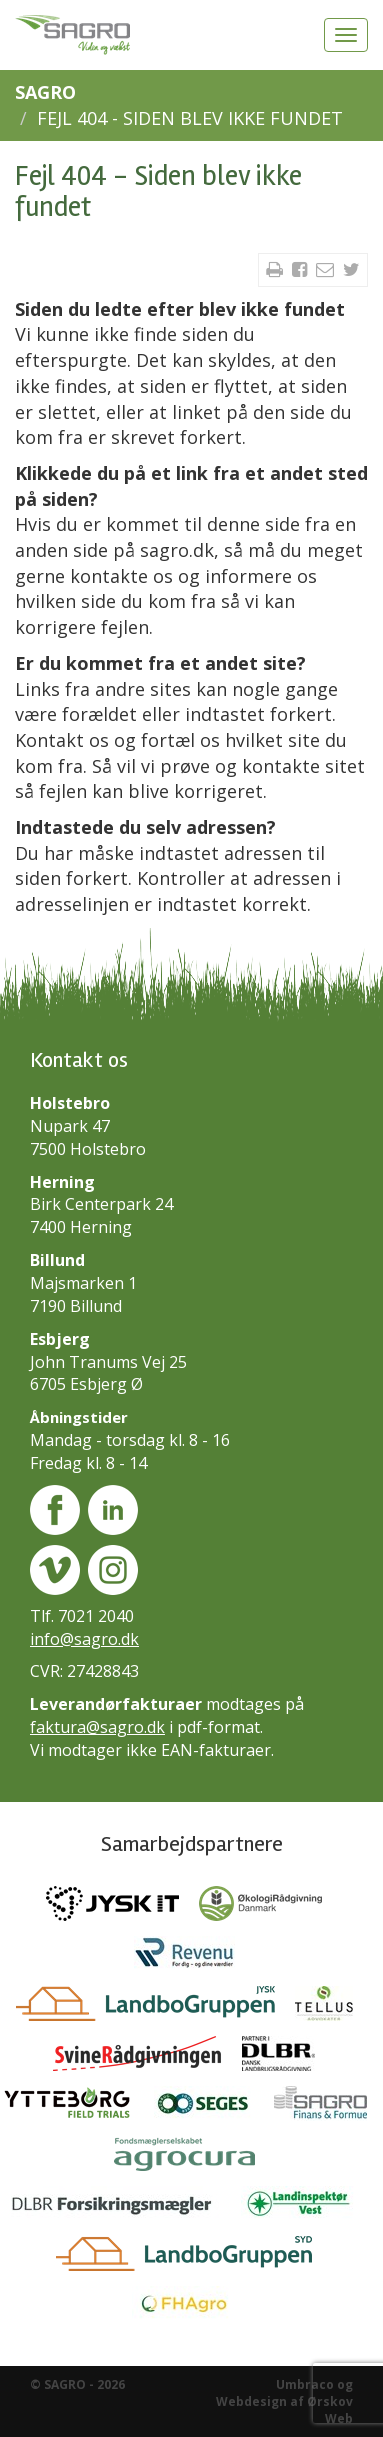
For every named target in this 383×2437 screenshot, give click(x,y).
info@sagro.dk (84, 1639)
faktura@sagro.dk (97, 1727)
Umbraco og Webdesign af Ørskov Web (284, 2401)
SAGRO (45, 92)
